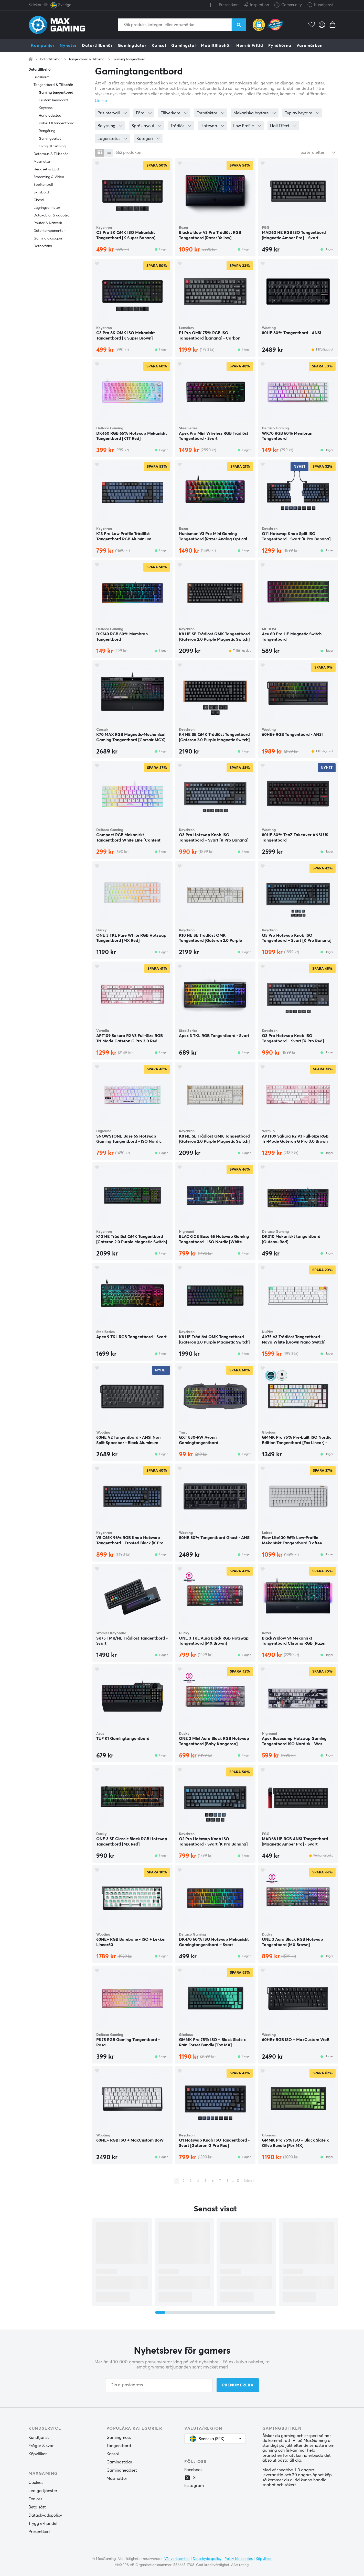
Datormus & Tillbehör (51, 154)
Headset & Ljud (46, 169)
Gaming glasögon (48, 238)
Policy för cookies (238, 2559)
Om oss (35, 2499)
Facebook (193, 2470)
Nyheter (68, 45)
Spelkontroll (43, 185)
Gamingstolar (119, 2462)
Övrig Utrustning (52, 146)
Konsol (159, 45)
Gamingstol (183, 45)
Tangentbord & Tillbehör (87, 59)
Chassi (39, 200)
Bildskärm (41, 77)
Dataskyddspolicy (45, 2515)
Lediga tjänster (42, 2491)
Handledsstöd (50, 115)
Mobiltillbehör (216, 45)
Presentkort (229, 5)
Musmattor (116, 2478)
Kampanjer (43, 45)
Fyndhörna (279, 45)
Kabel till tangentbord (56, 123)
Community (288, 5)
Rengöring (47, 131)
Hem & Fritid (249, 45)
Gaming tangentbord (129, 59)
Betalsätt (37, 2507)
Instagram (194, 2486)
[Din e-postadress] (159, 2385)
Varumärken (309, 45)
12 (238, 2180)
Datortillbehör (97, 45)
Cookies (35, 2483)
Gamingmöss (118, 2438)
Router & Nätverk (48, 223)
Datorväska (43, 246)
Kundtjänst (323, 5)
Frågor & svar (41, 2446)
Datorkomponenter (49, 231)
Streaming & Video (49, 177)
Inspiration (256, 4)
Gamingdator (132, 45)
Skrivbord (41, 192)
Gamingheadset (121, 2470)
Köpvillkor (37, 2454)
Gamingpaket (50, 138)
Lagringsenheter (47, 208)
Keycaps (45, 108)
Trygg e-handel (42, 2524)
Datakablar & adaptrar (52, 215)
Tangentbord (118, 2446)
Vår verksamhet (177, 2559)
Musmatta (42, 161)
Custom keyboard (53, 100)
